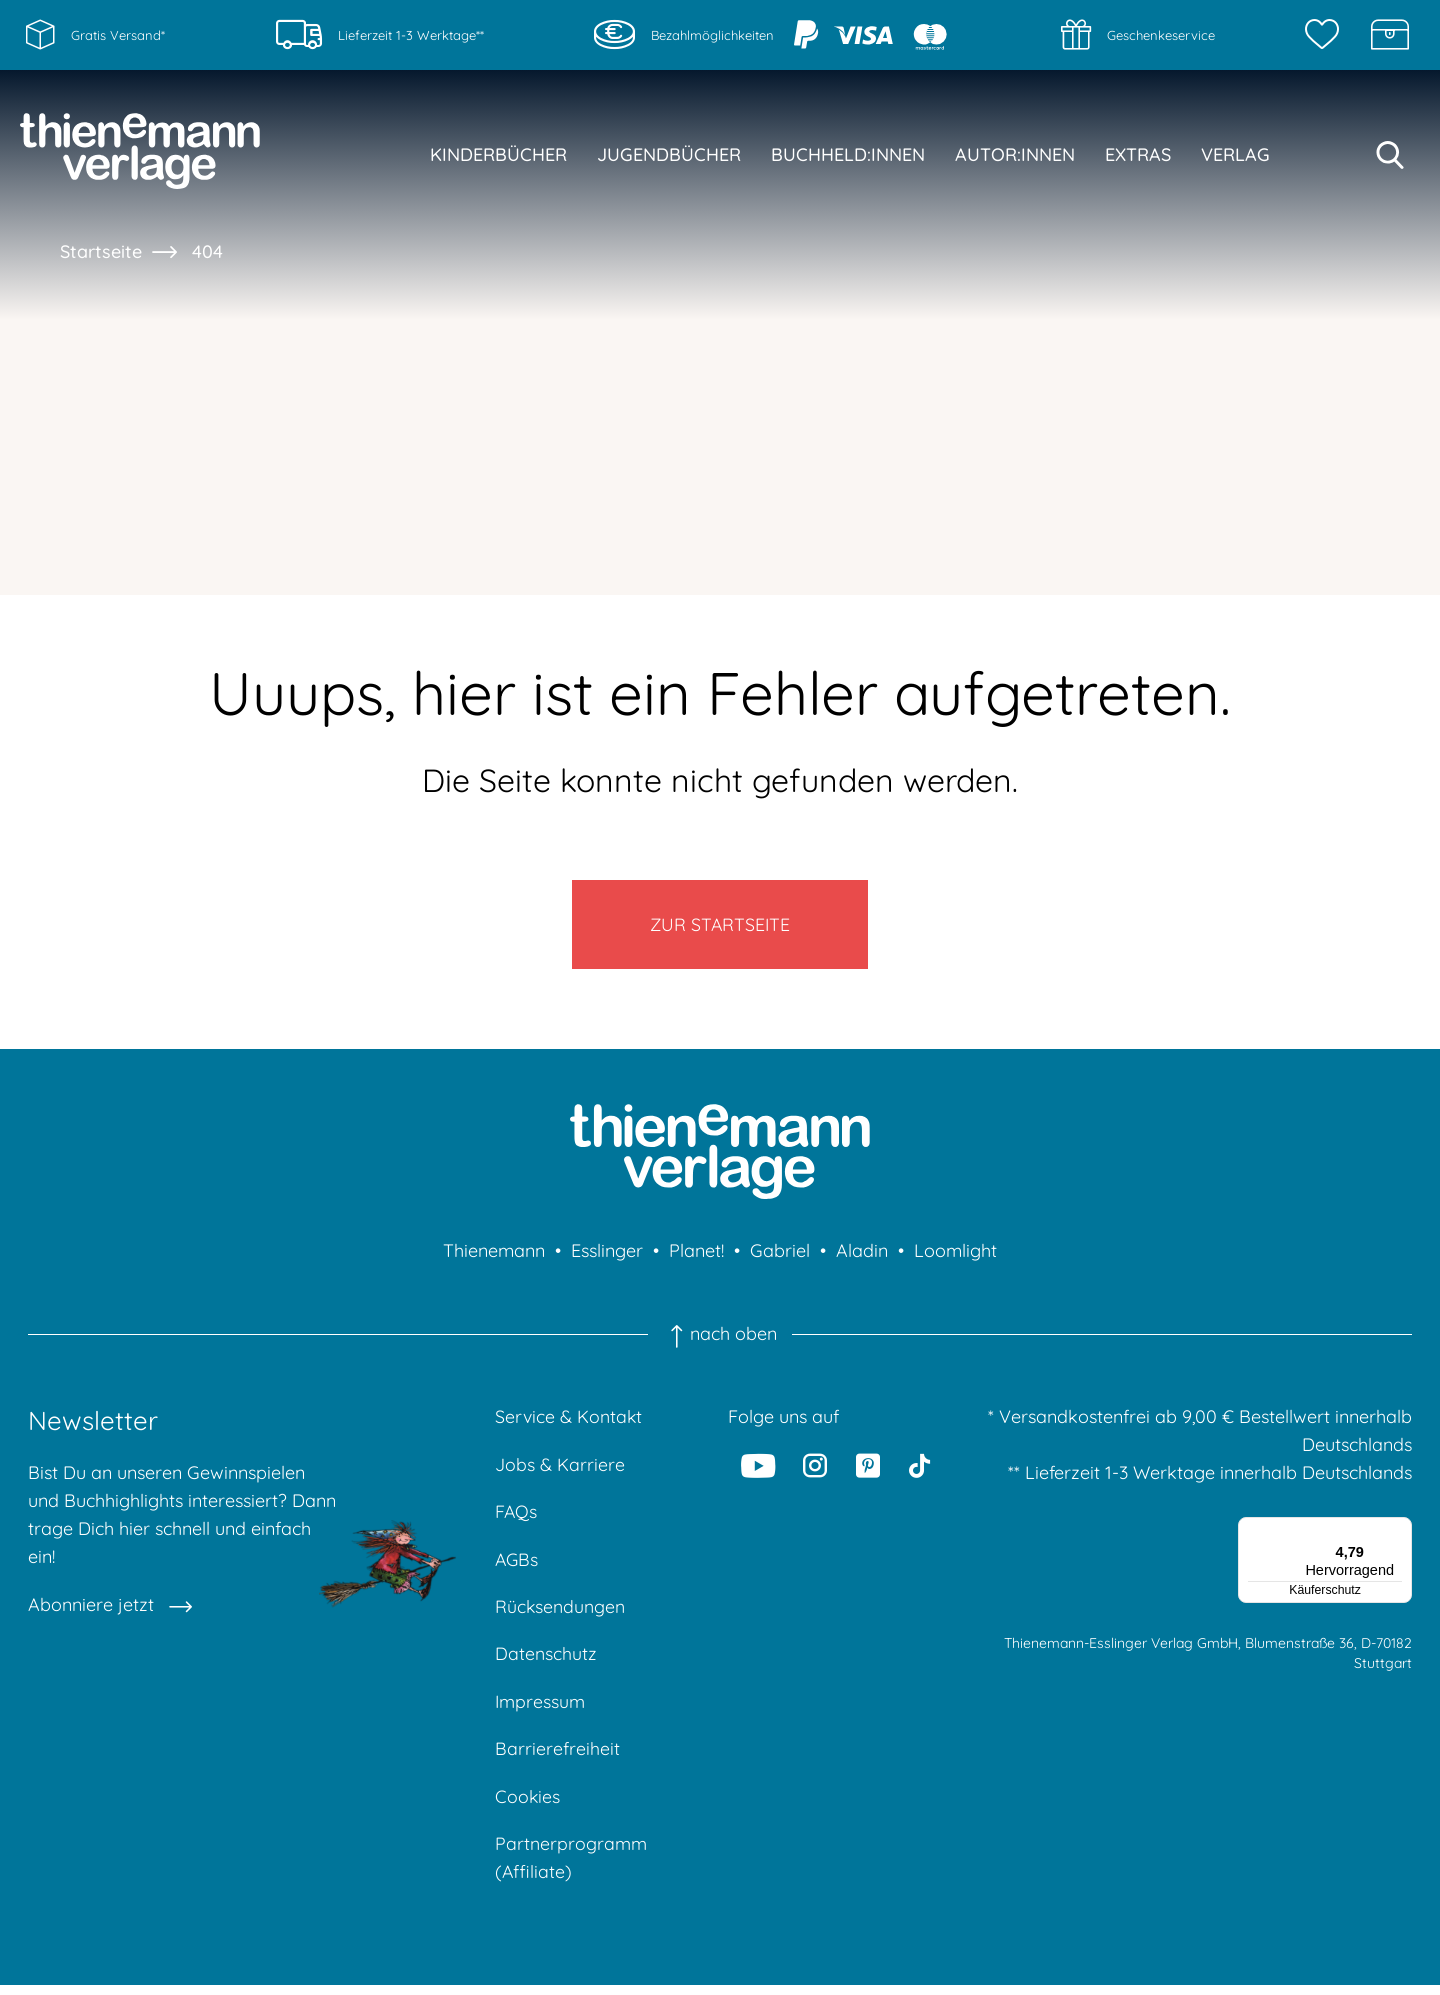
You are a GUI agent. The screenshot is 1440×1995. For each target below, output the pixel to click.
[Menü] (1400, 1533)
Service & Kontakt (569, 1420)
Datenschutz (546, 1660)
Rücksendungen (560, 1612)
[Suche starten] (1390, 155)
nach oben (720, 1338)
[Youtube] (758, 1469)
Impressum (540, 1708)
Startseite (101, 251)
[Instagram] (816, 1469)
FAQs (516, 1516)
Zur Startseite (720, 925)
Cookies (528, 1804)
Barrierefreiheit (557, 1756)
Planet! (696, 1254)
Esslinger (607, 1254)
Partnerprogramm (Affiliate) (571, 1866)
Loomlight (955, 1254)
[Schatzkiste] (1390, 35)
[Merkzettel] (1327, 35)
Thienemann (494, 1254)
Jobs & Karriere (560, 1468)
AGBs (517, 1564)
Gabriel (780, 1254)
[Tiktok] (919, 1469)
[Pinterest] (868, 1469)
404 (207, 251)
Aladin (862, 1254)
